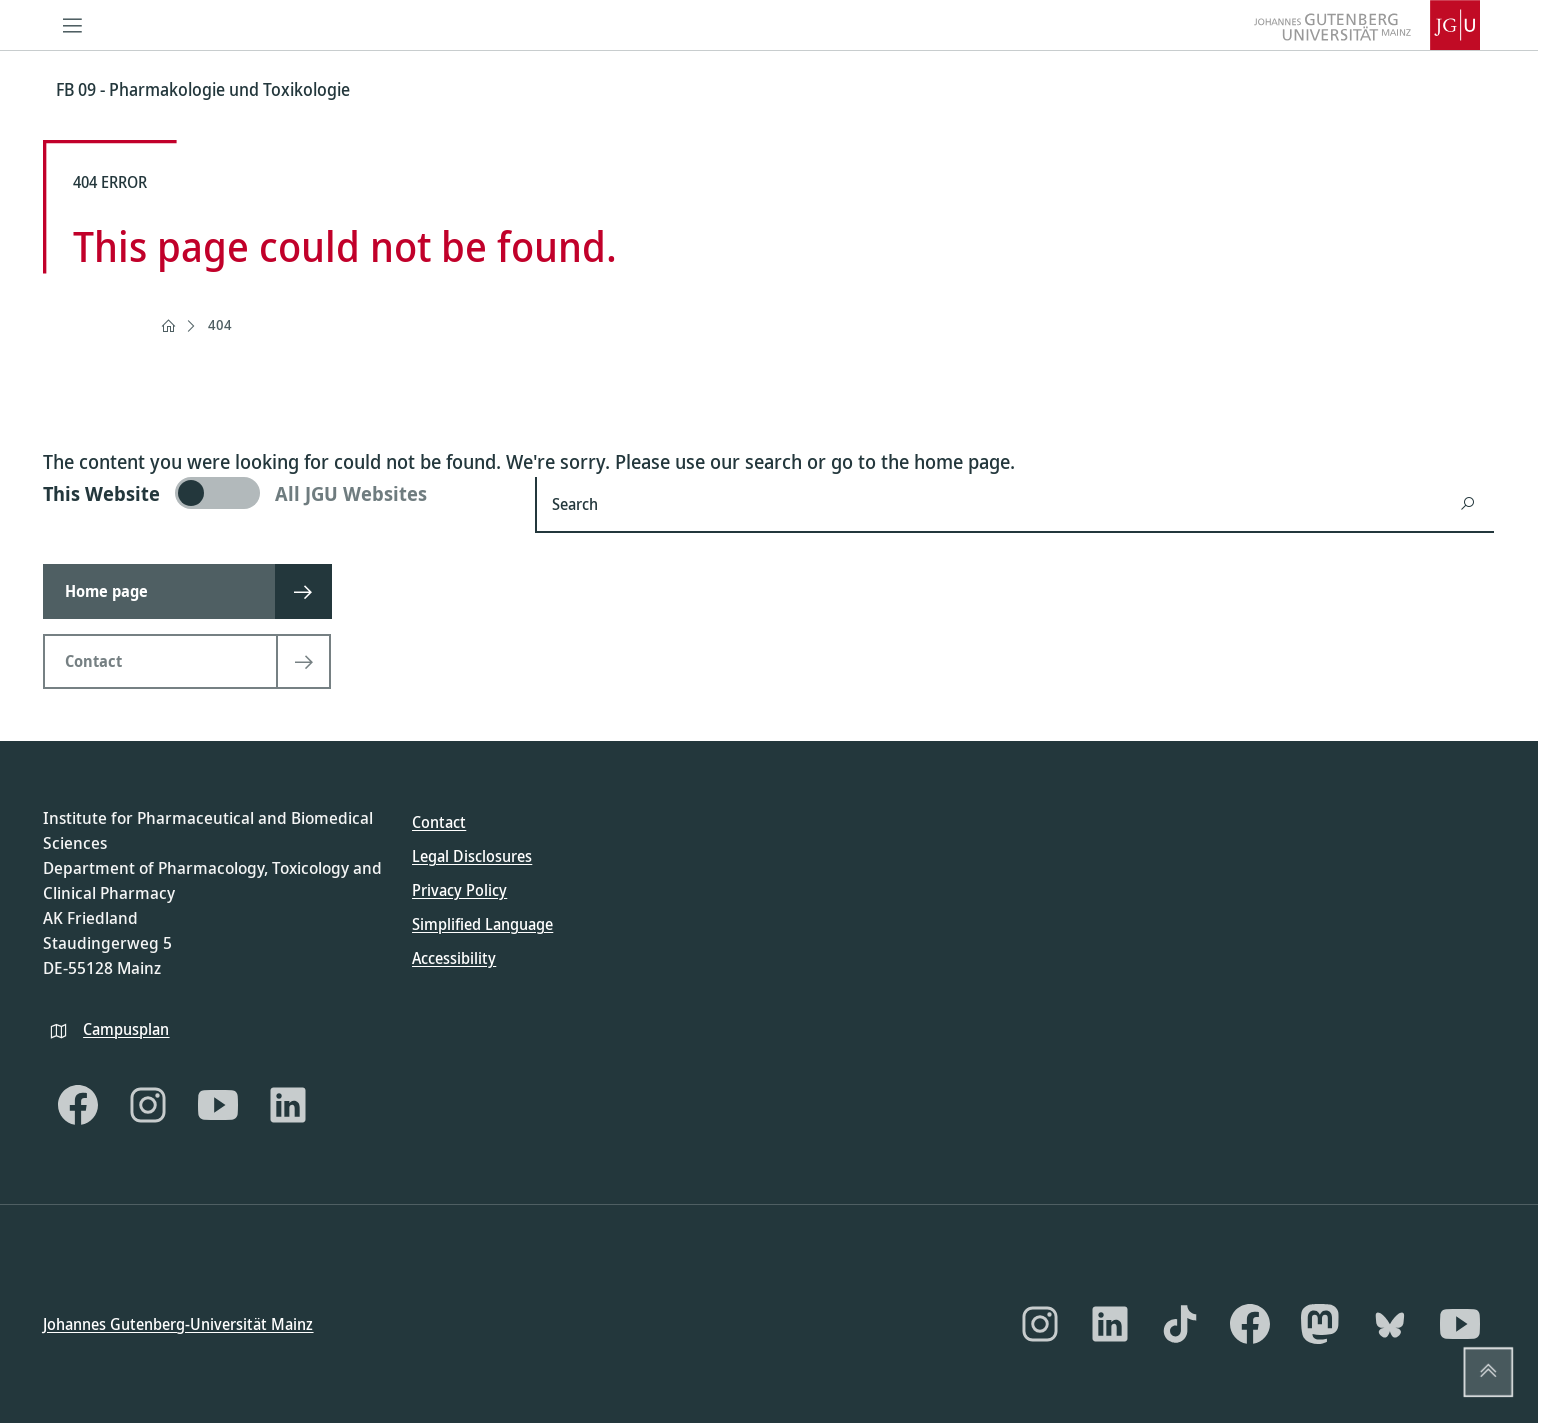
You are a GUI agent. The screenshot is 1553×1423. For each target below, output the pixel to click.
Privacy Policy (459, 890)
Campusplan (126, 1028)
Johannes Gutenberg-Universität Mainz (178, 1323)
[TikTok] (1180, 1324)
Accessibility (454, 958)
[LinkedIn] (288, 1105)
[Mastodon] (1320, 1324)
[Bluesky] (1390, 1324)
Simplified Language (482, 924)
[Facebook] (78, 1105)
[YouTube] (218, 1105)
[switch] (277, 493)
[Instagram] (148, 1105)
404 (220, 324)
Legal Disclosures (472, 856)
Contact (439, 822)
